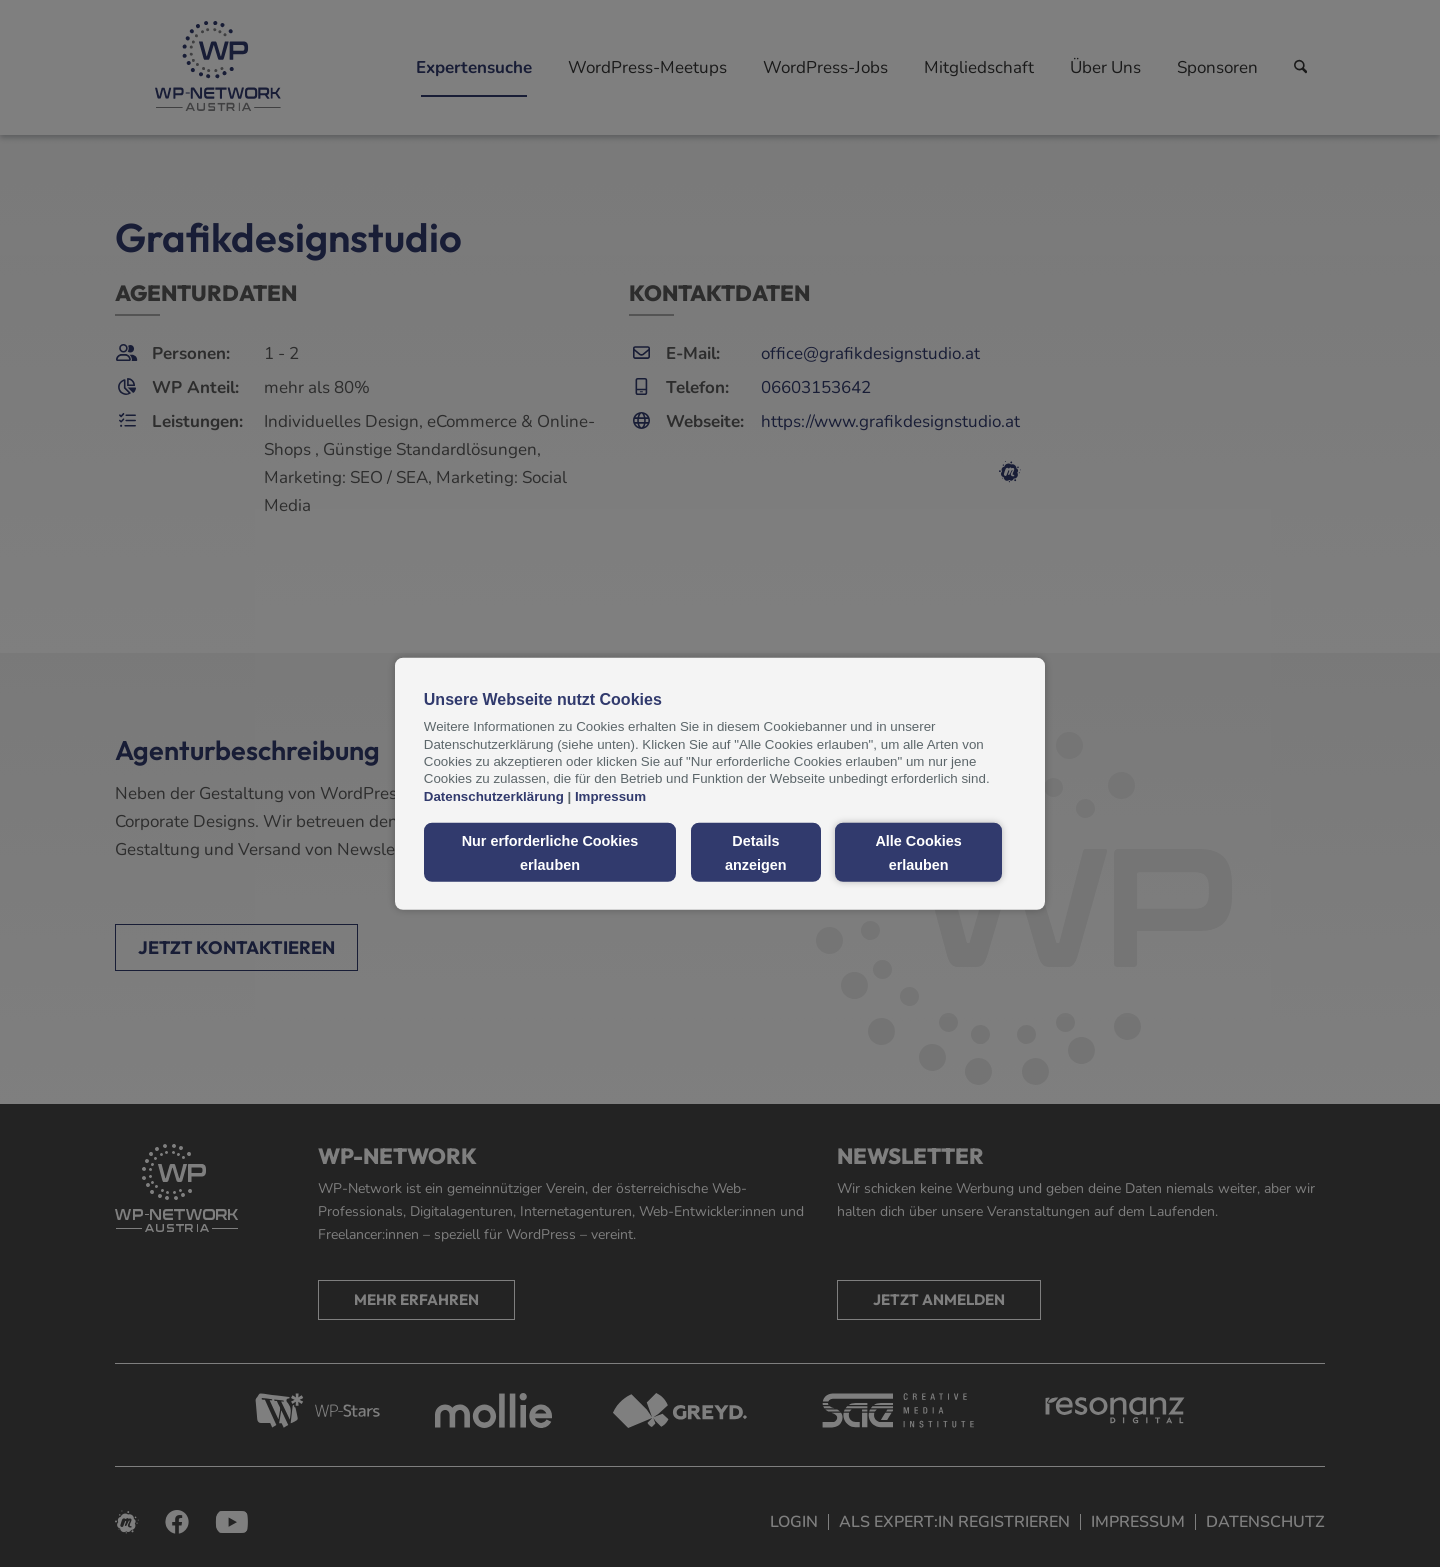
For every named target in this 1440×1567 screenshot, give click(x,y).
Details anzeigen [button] (756, 852)
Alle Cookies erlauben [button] (918, 852)
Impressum (610, 795)
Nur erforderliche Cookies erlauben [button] (550, 852)
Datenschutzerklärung (494, 795)
